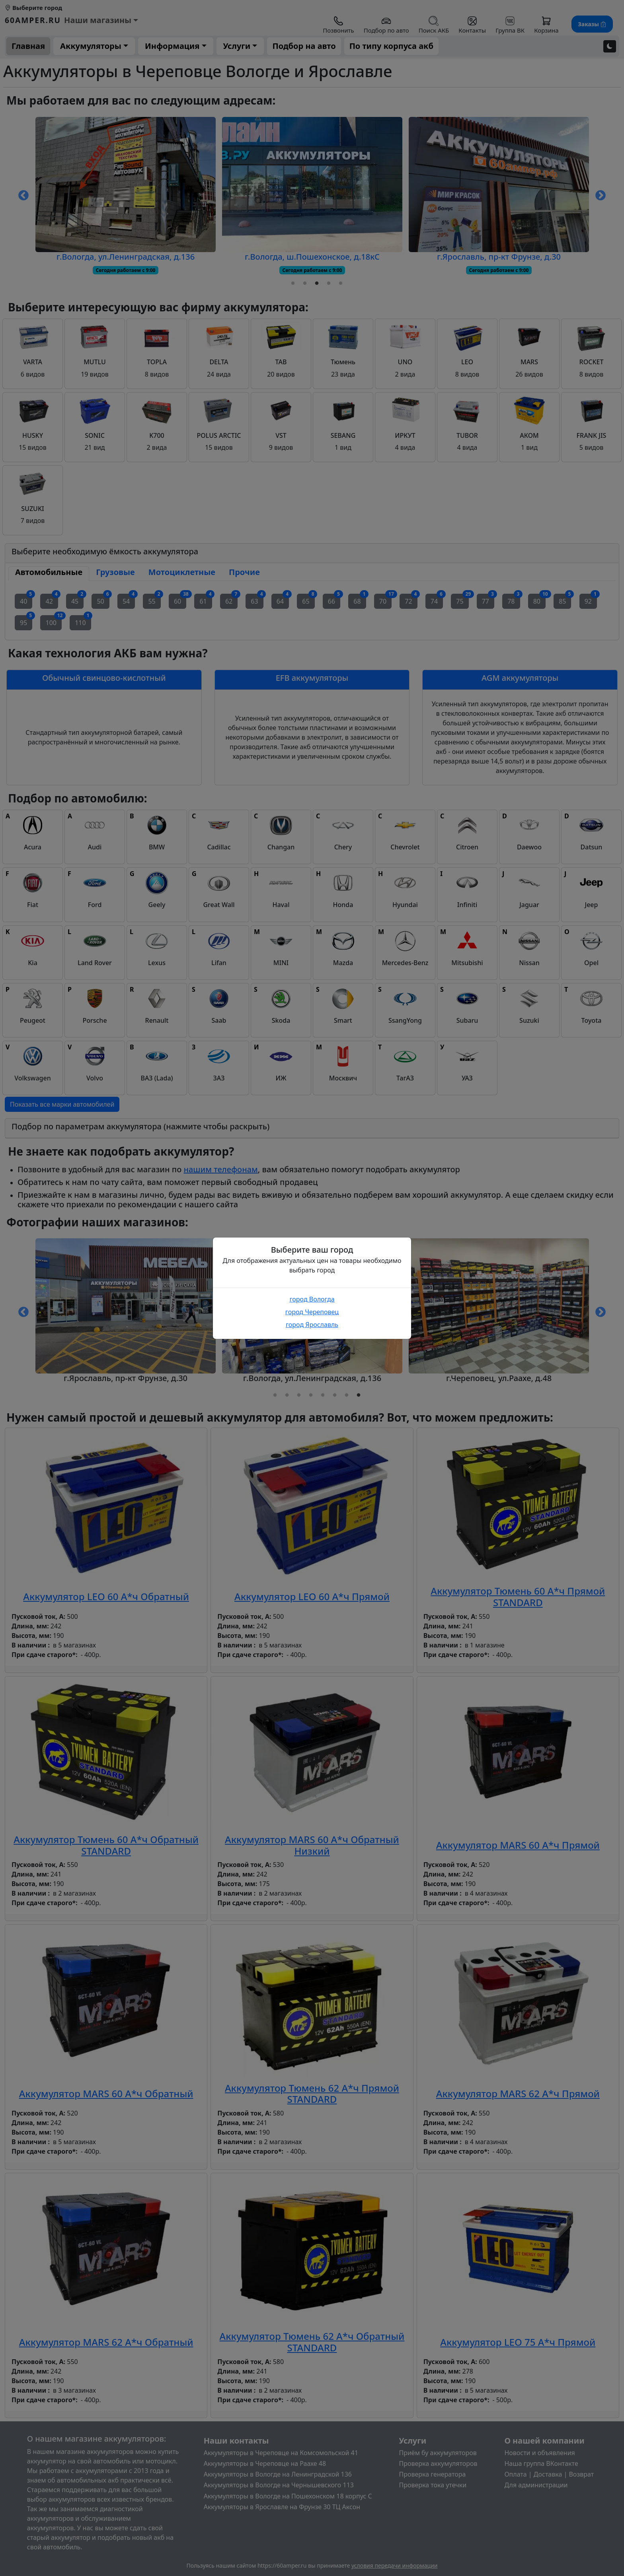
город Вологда (311, 1299)
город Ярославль (312, 1324)
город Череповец (312, 1311)
